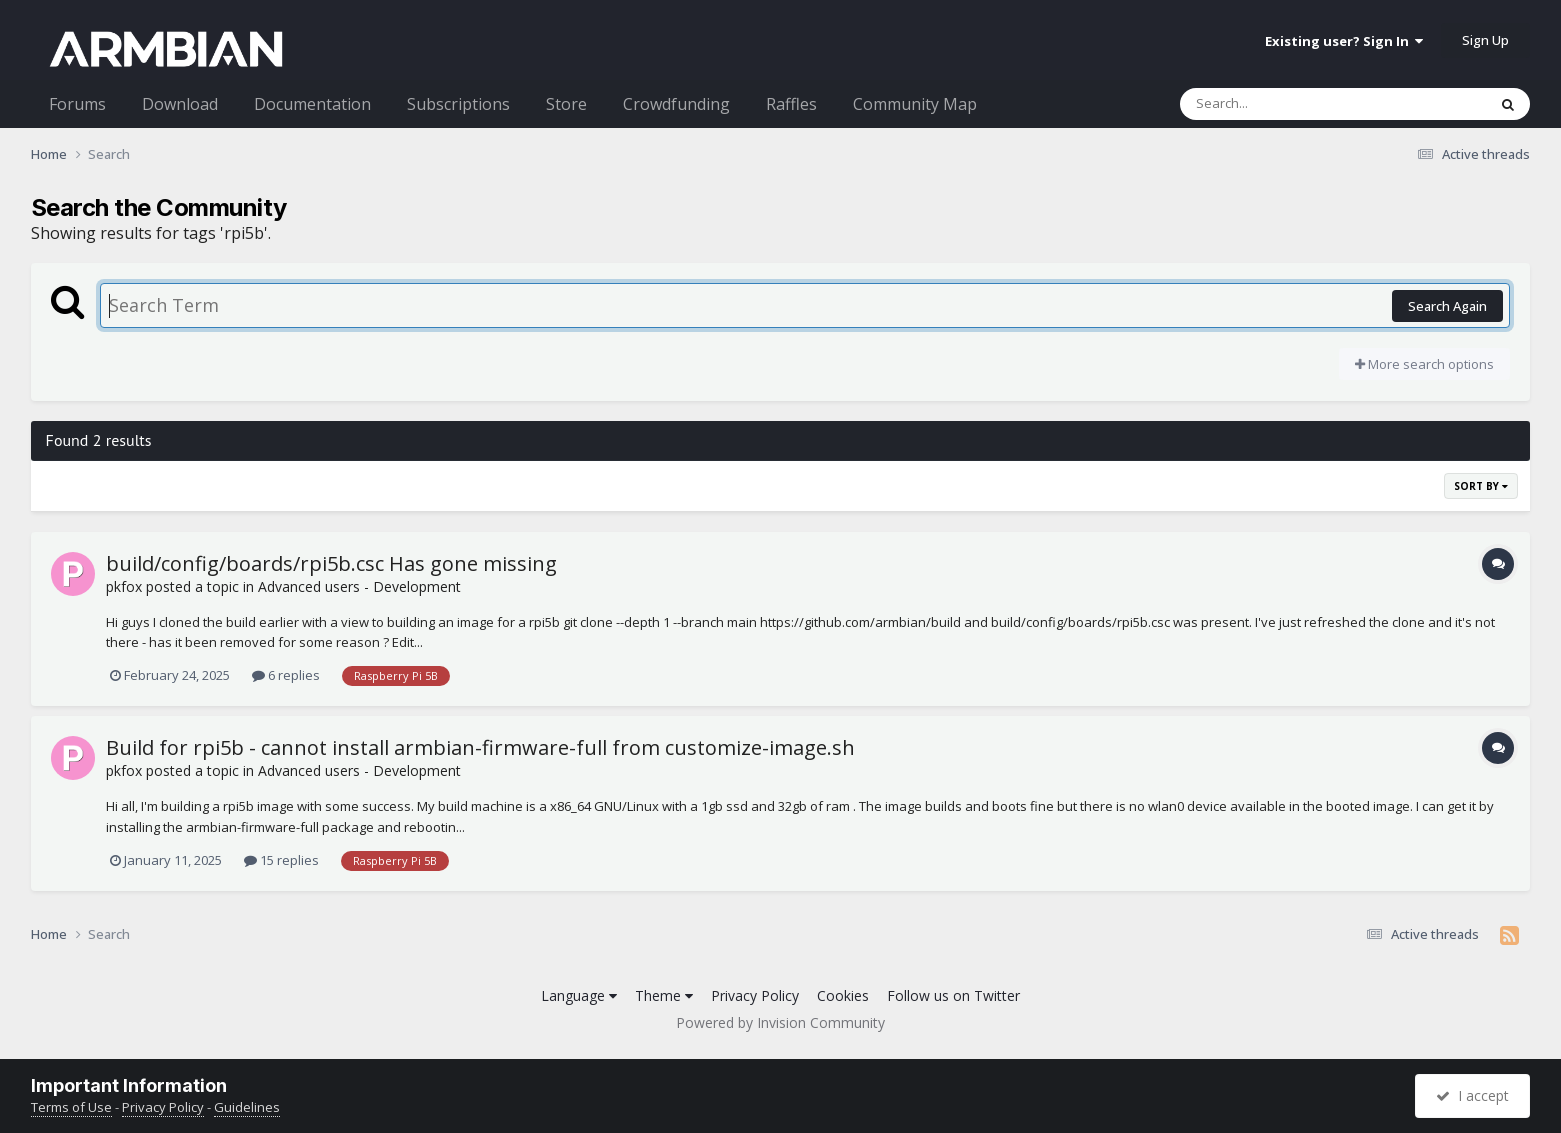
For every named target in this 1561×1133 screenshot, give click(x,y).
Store (566, 104)
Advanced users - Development (359, 586)
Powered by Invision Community (780, 1022)
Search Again (1447, 306)
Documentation (312, 104)
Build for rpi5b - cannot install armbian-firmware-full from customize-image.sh (480, 747)
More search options (1424, 364)
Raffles (791, 104)
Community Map (915, 104)
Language (579, 995)
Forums (77, 104)
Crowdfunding (676, 104)
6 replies (286, 675)
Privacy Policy (755, 995)
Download (180, 104)
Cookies (843, 995)
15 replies (281, 860)
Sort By (1481, 486)
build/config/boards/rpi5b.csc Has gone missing (331, 563)
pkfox (124, 586)
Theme (664, 995)
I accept (1472, 1095)
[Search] (1281, 104)
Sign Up (1485, 40)
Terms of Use (71, 1107)
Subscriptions (458, 104)
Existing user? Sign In (1344, 41)
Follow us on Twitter (953, 995)
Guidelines (247, 1107)
